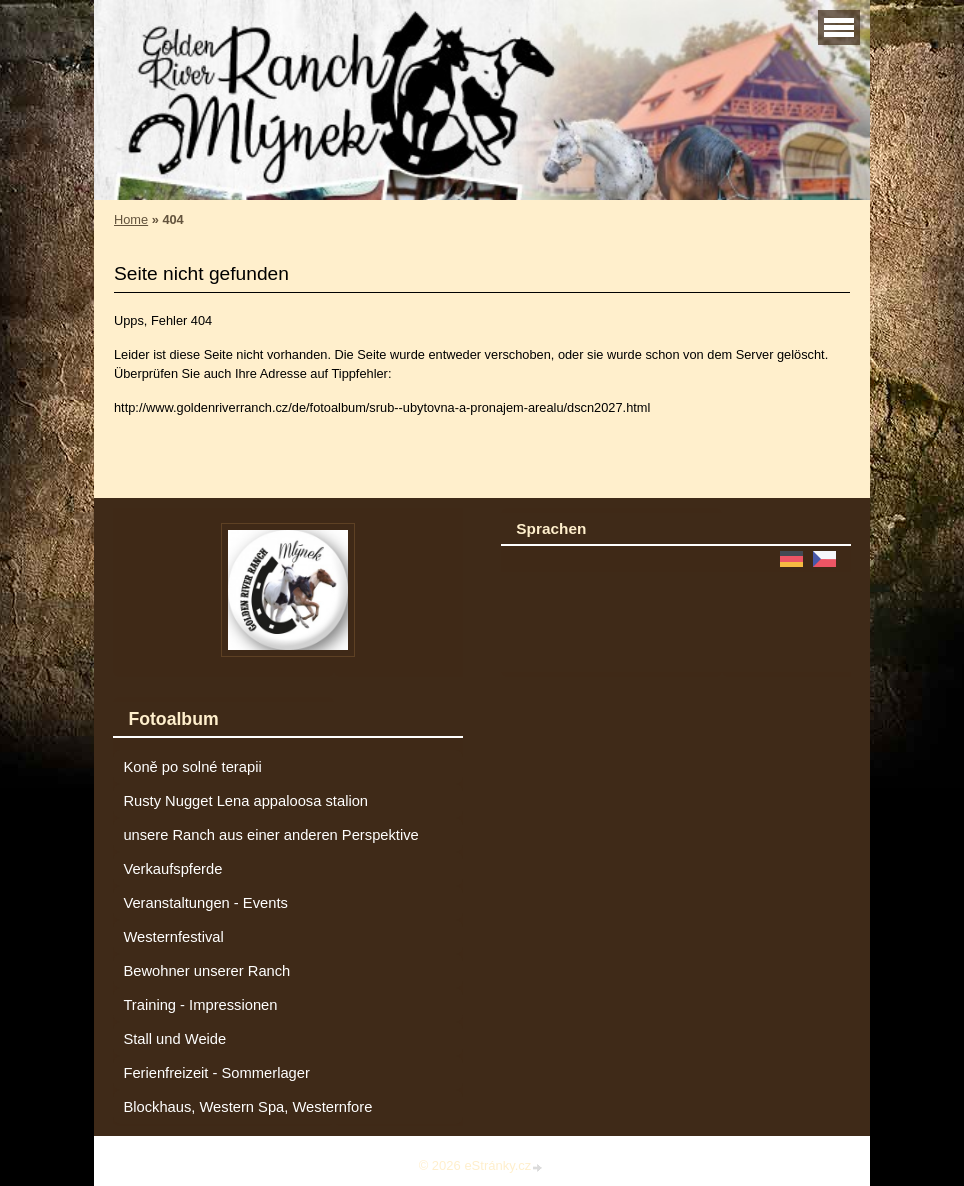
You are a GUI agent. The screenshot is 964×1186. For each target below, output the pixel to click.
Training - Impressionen (200, 1005)
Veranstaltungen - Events (205, 903)
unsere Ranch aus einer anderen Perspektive (270, 835)
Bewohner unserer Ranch (206, 971)
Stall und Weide (174, 1039)
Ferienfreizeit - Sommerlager (216, 1073)
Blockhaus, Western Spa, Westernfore (247, 1107)
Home (131, 219)
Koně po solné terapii (192, 767)
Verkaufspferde (172, 869)
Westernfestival (173, 937)
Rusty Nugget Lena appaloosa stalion (245, 801)
